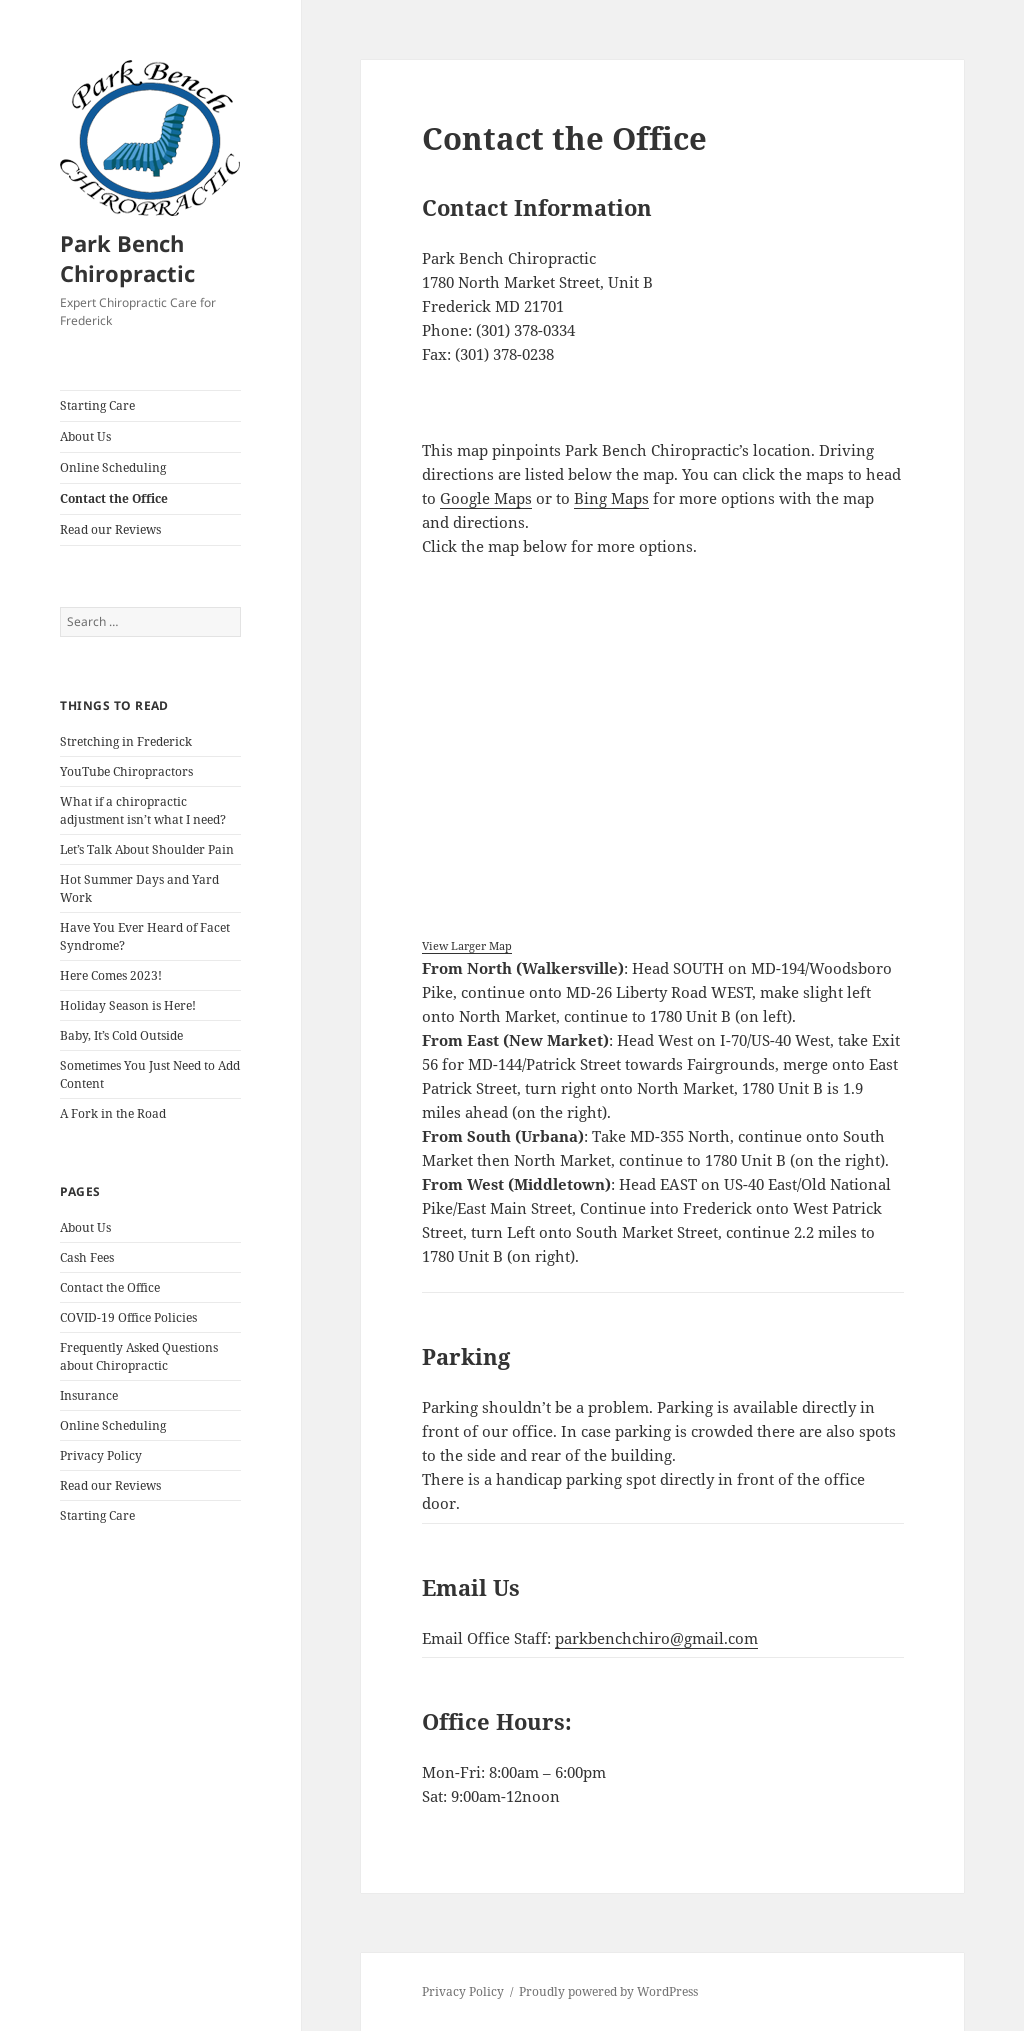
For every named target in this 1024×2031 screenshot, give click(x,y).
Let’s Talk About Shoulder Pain (147, 849)
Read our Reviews (110, 529)
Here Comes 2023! (111, 975)
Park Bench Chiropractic (127, 258)
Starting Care (97, 405)
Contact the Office (114, 498)
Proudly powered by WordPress (608, 1991)
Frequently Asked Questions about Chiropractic (139, 1356)
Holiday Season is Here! (128, 1005)
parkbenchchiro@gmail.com (656, 1638)
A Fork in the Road (113, 1113)
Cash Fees (87, 1257)
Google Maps (486, 498)
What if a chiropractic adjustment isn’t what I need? (143, 810)
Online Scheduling (113, 467)
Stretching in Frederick (126, 741)
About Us (85, 436)
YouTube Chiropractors (126, 771)
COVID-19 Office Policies (128, 1317)
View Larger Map (467, 945)
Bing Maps (611, 498)
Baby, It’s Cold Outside (121, 1035)
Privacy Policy (101, 1455)
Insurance (89, 1395)
